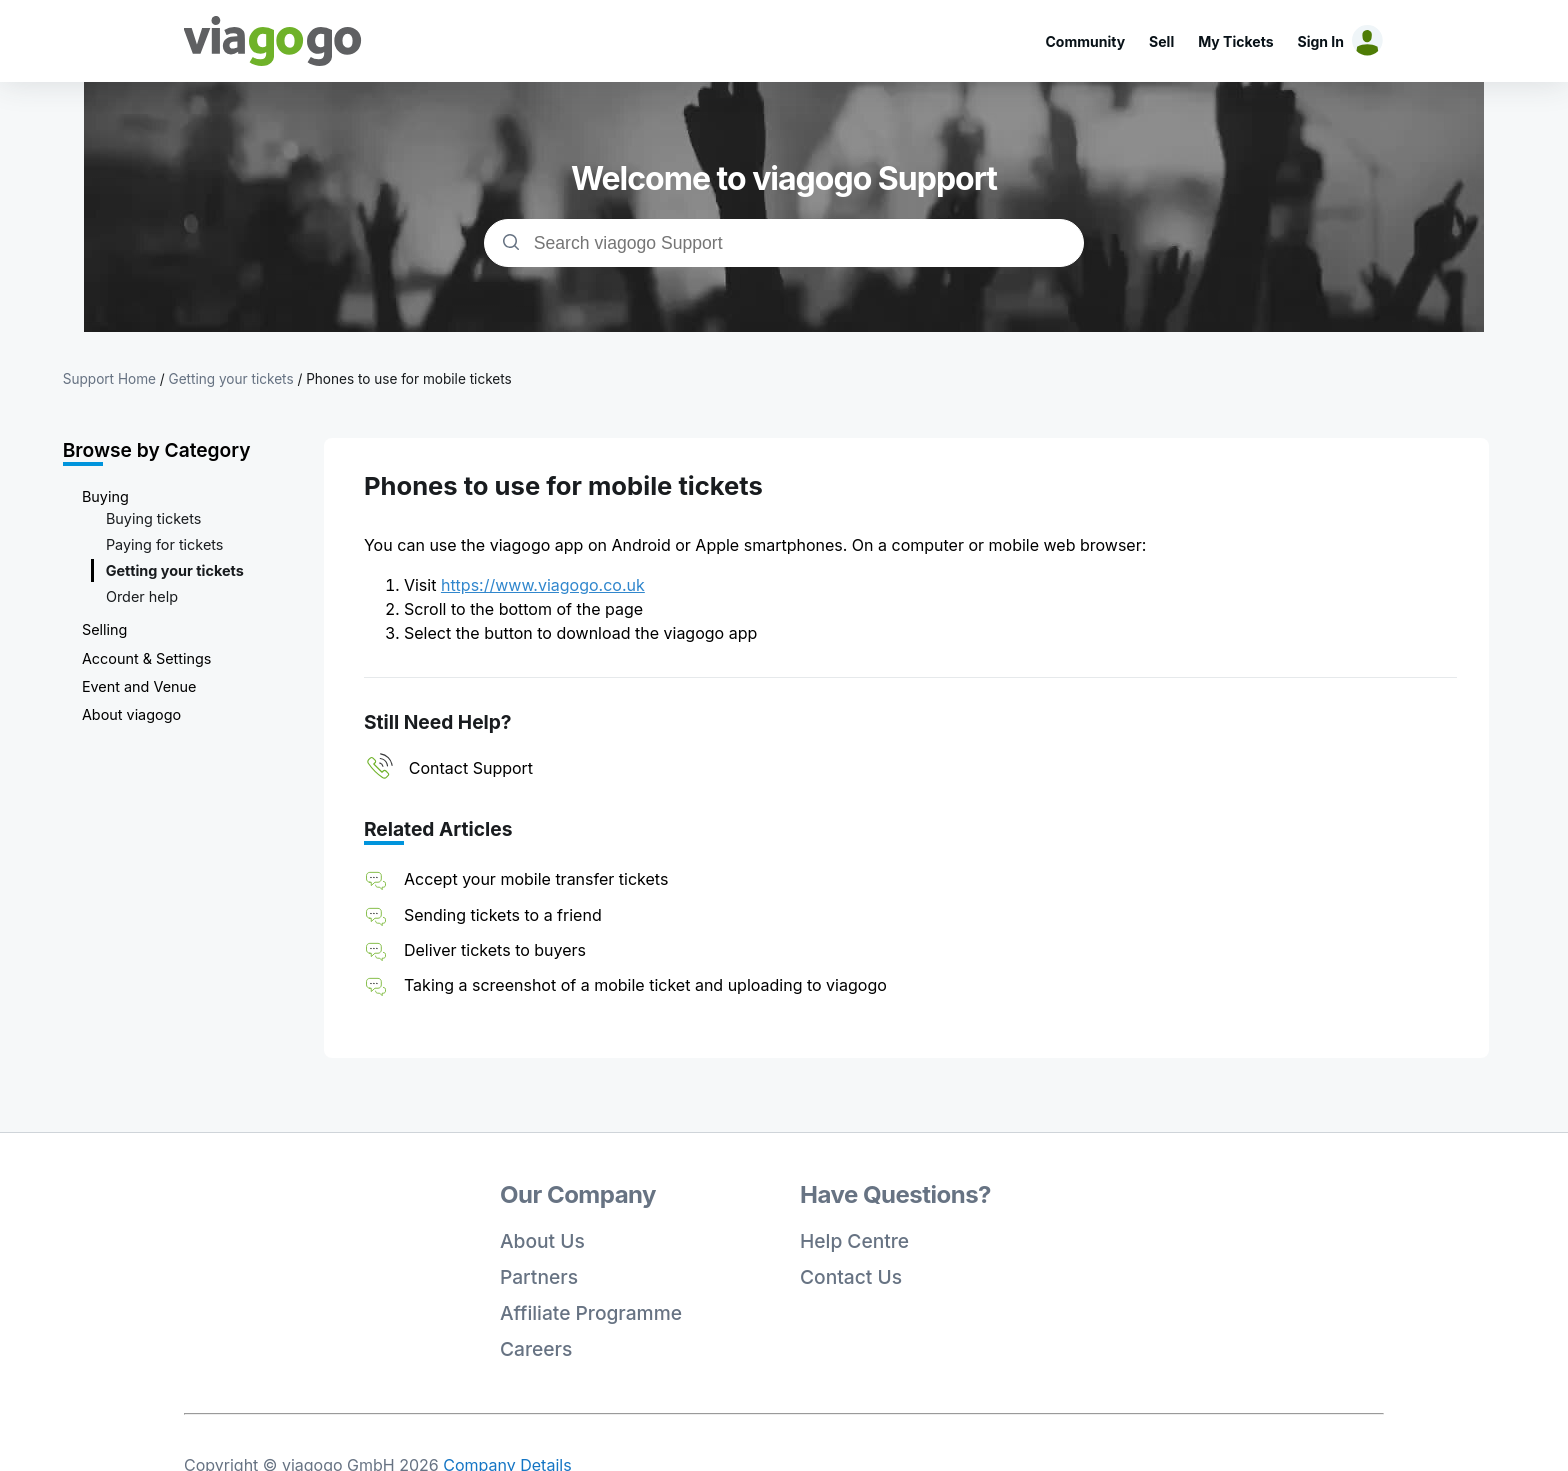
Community (1085, 41)
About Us (542, 1241)
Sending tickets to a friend (503, 915)
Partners (539, 1277)
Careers (536, 1349)
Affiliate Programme (591, 1313)
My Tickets (1235, 41)
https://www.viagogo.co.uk (543, 585)
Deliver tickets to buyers (495, 950)
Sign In (1321, 41)
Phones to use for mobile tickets (409, 379)
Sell (1161, 41)
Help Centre (854, 1241)
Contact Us (851, 1277)
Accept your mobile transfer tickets (536, 879)
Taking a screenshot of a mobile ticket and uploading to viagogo (645, 985)
